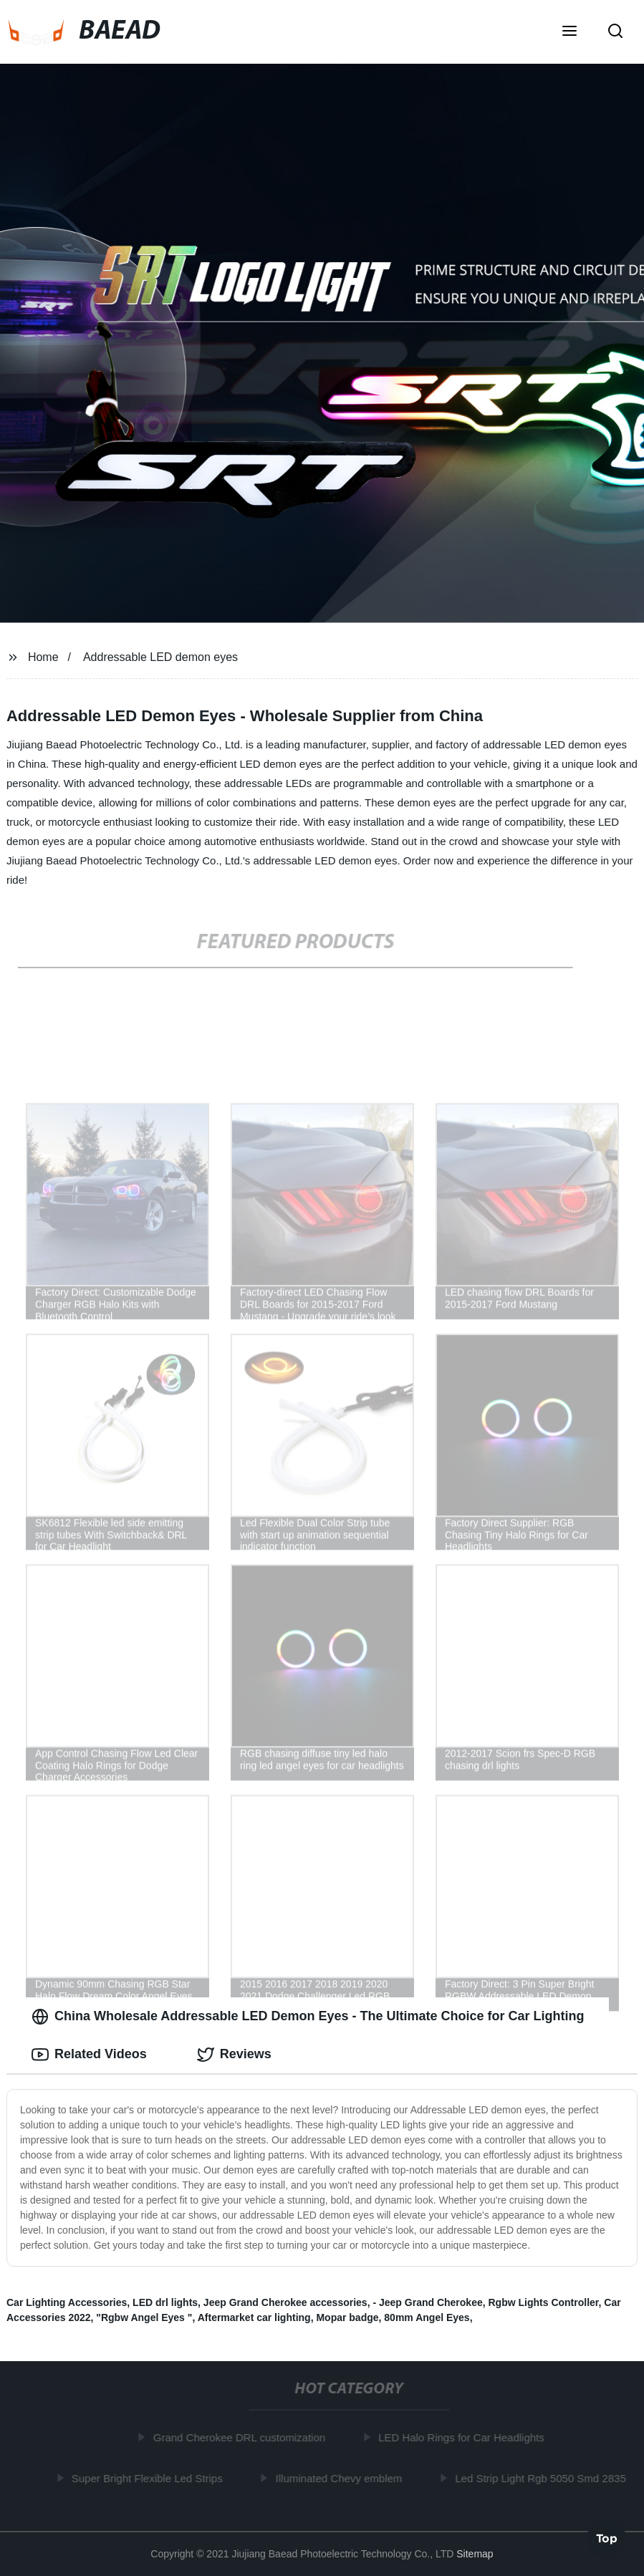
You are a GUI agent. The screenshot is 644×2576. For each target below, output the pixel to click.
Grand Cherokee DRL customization (241, 2437)
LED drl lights (165, 2302)
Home (43, 657)
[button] (569, 32)
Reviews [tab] (234, 2054)
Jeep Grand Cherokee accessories (285, 2302)
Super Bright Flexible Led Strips (149, 2478)
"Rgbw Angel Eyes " (144, 2317)
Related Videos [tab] (89, 2054)
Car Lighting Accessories (66, 2302)
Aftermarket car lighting (254, 2317)
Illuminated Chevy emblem (341, 2478)
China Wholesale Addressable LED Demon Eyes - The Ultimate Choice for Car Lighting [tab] (308, 2016)
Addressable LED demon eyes (160, 657)
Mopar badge (347, 2317)
